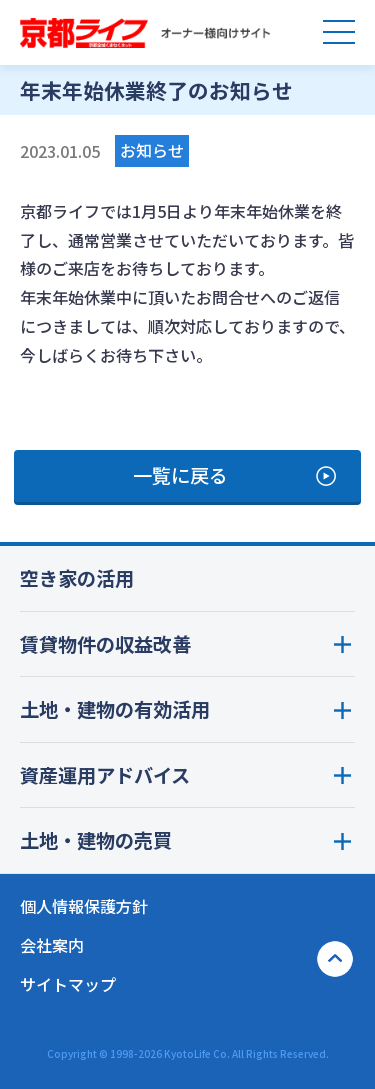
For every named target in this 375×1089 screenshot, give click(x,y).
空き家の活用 (77, 578)
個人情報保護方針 (84, 906)
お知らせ (152, 150)
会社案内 (52, 945)
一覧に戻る (180, 475)
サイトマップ (68, 984)
